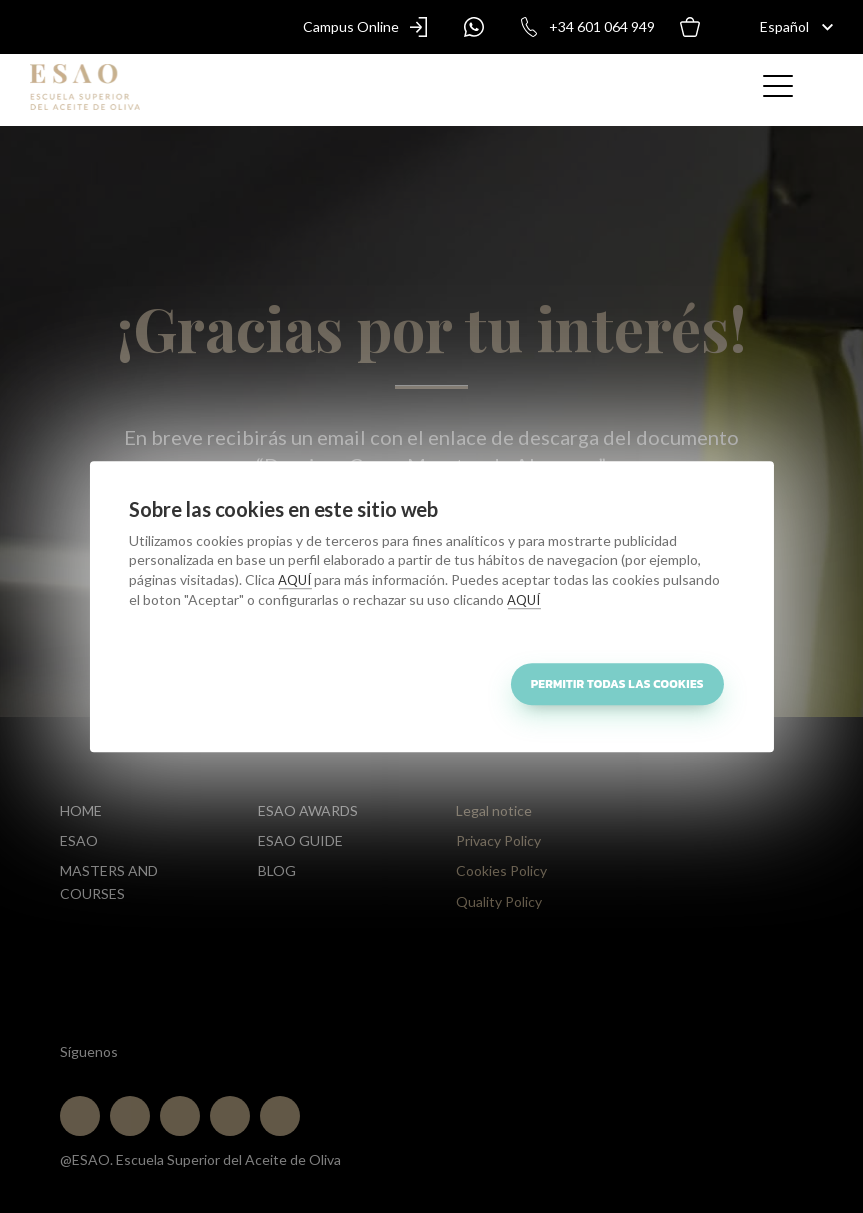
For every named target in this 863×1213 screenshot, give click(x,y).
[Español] (786, 27)
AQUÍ (294, 580)
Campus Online (371, 27)
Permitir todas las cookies (617, 684)
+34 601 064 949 (582, 27)
